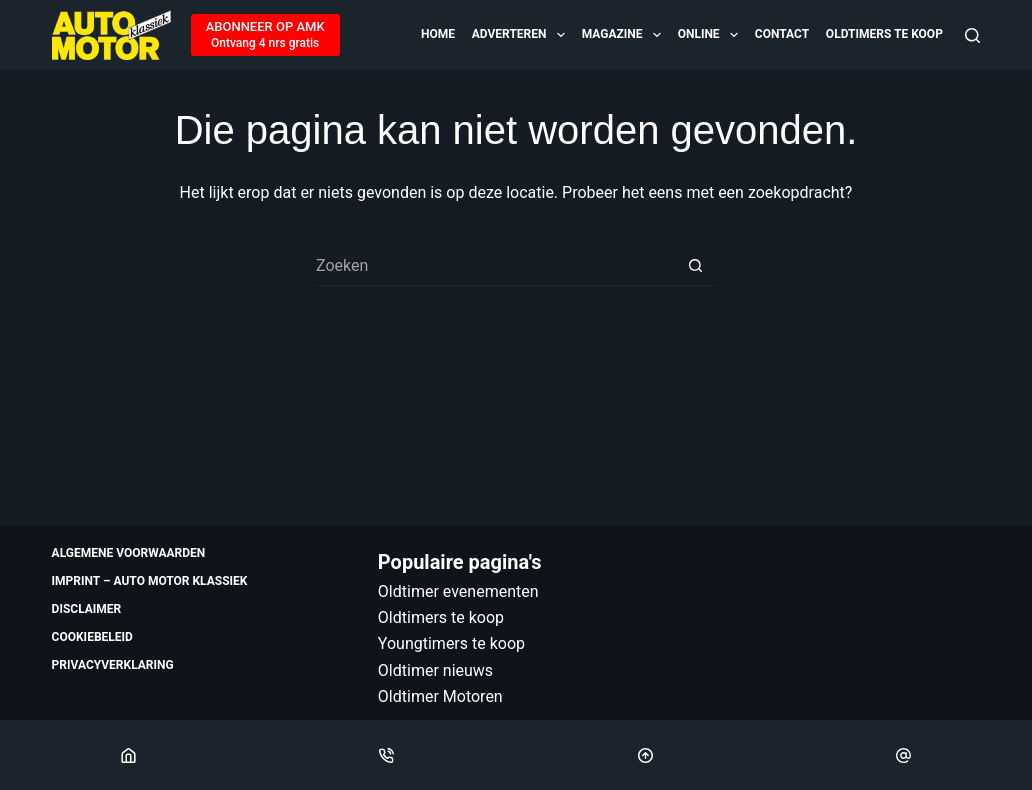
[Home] (128, 755)
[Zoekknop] (696, 266)
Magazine (623, 35)
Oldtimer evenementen (458, 591)
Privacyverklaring (113, 665)
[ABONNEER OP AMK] (265, 35)
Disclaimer (87, 609)
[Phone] (386, 755)
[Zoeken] (972, 35)
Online (709, 35)
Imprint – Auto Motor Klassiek (150, 581)
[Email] (903, 755)
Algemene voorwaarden (129, 553)
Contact (782, 34)
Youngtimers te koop (451, 643)
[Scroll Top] (645, 755)
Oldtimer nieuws (435, 670)
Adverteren (520, 35)
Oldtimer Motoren (440, 696)
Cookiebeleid (92, 637)
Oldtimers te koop (884, 34)
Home (438, 34)
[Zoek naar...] (496, 266)
